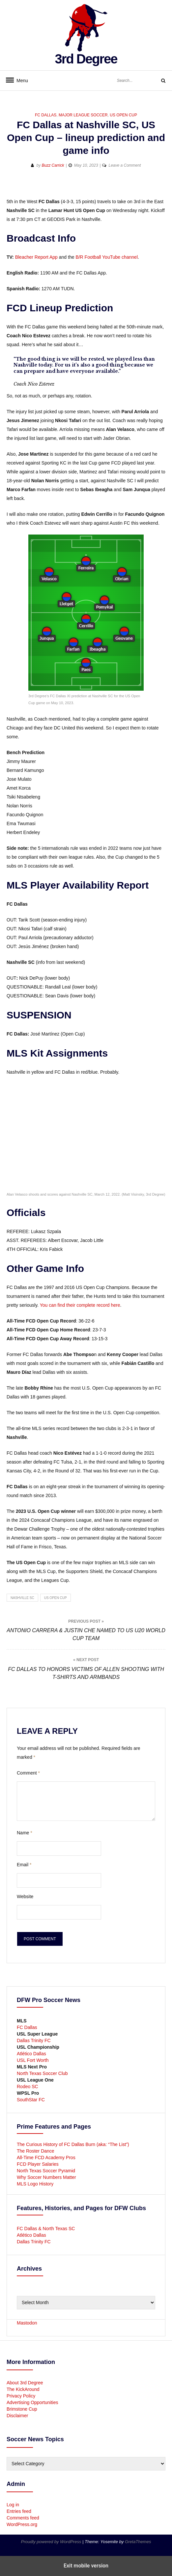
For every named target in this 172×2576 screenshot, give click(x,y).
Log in (13, 2504)
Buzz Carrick (53, 165)
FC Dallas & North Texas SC (46, 2228)
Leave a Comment (124, 165)
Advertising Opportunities (32, 2402)
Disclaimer (17, 2415)
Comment (28, 1773)
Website (25, 1896)
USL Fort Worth (32, 2060)
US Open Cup (123, 115)
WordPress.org (22, 2524)
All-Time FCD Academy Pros (46, 2157)
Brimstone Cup (22, 2409)
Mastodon (27, 2323)
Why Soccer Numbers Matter (46, 2177)
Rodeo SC (27, 2086)
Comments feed (23, 2517)
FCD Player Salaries (38, 2164)
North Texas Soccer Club (42, 2073)
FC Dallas (45, 115)
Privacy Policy (21, 2395)
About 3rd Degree (25, 2382)
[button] (12, 187)
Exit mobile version (86, 2566)
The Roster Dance (36, 2151)
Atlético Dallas (31, 2053)
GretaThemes (138, 2541)
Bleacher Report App (36, 257)
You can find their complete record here (80, 1305)
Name (24, 1832)
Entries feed (19, 2511)
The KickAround (23, 2389)
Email (24, 1864)
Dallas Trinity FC (34, 2040)
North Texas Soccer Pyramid (46, 2170)
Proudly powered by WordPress (51, 2541)
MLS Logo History (35, 2183)
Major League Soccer (83, 115)
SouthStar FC (31, 2099)
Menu (19, 80)
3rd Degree (86, 59)
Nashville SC (22, 1598)
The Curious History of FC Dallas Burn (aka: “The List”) (73, 2144)
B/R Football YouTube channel (106, 257)
